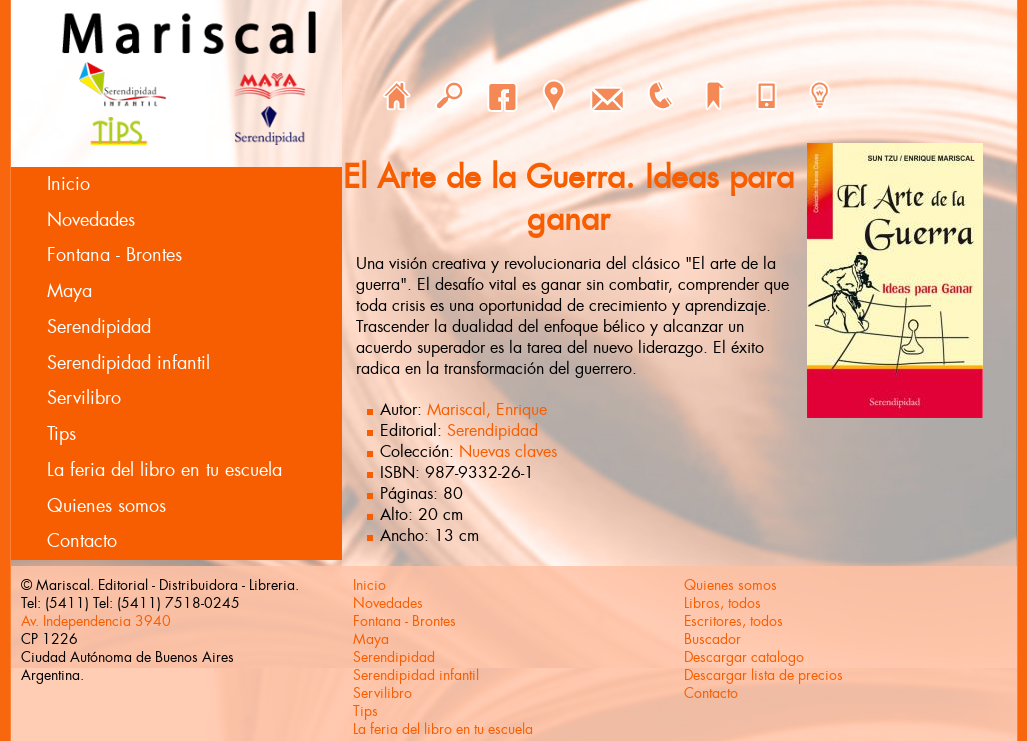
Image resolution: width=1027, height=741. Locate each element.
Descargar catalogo (744, 657)
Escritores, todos (733, 621)
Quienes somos (106, 506)
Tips (61, 434)
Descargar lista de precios (763, 675)
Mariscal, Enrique (487, 409)
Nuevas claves (508, 451)
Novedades (91, 220)
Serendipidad (99, 327)
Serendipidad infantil (128, 363)
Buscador (712, 639)
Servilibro (84, 398)
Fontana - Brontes (114, 255)
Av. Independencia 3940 (96, 621)
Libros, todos (722, 603)
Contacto (82, 541)
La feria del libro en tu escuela (164, 470)
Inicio (68, 184)
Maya (69, 291)
